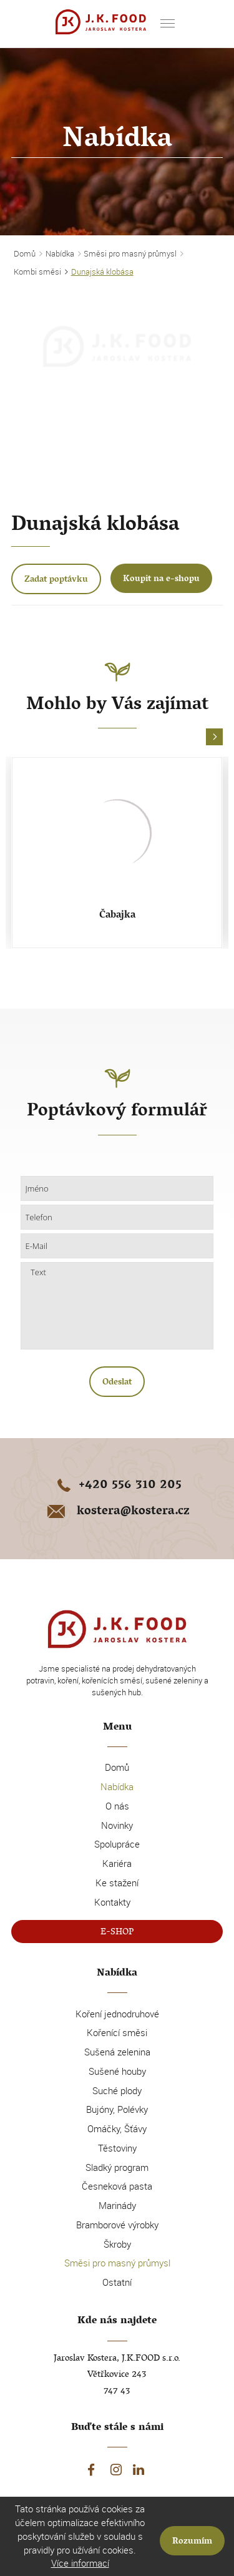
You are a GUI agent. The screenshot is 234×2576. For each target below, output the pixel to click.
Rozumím (192, 2542)
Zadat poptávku (56, 580)
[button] (214, 737)
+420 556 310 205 (117, 1485)
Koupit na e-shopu (161, 579)
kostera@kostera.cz (117, 1512)
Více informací (80, 2563)
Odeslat (117, 1383)
